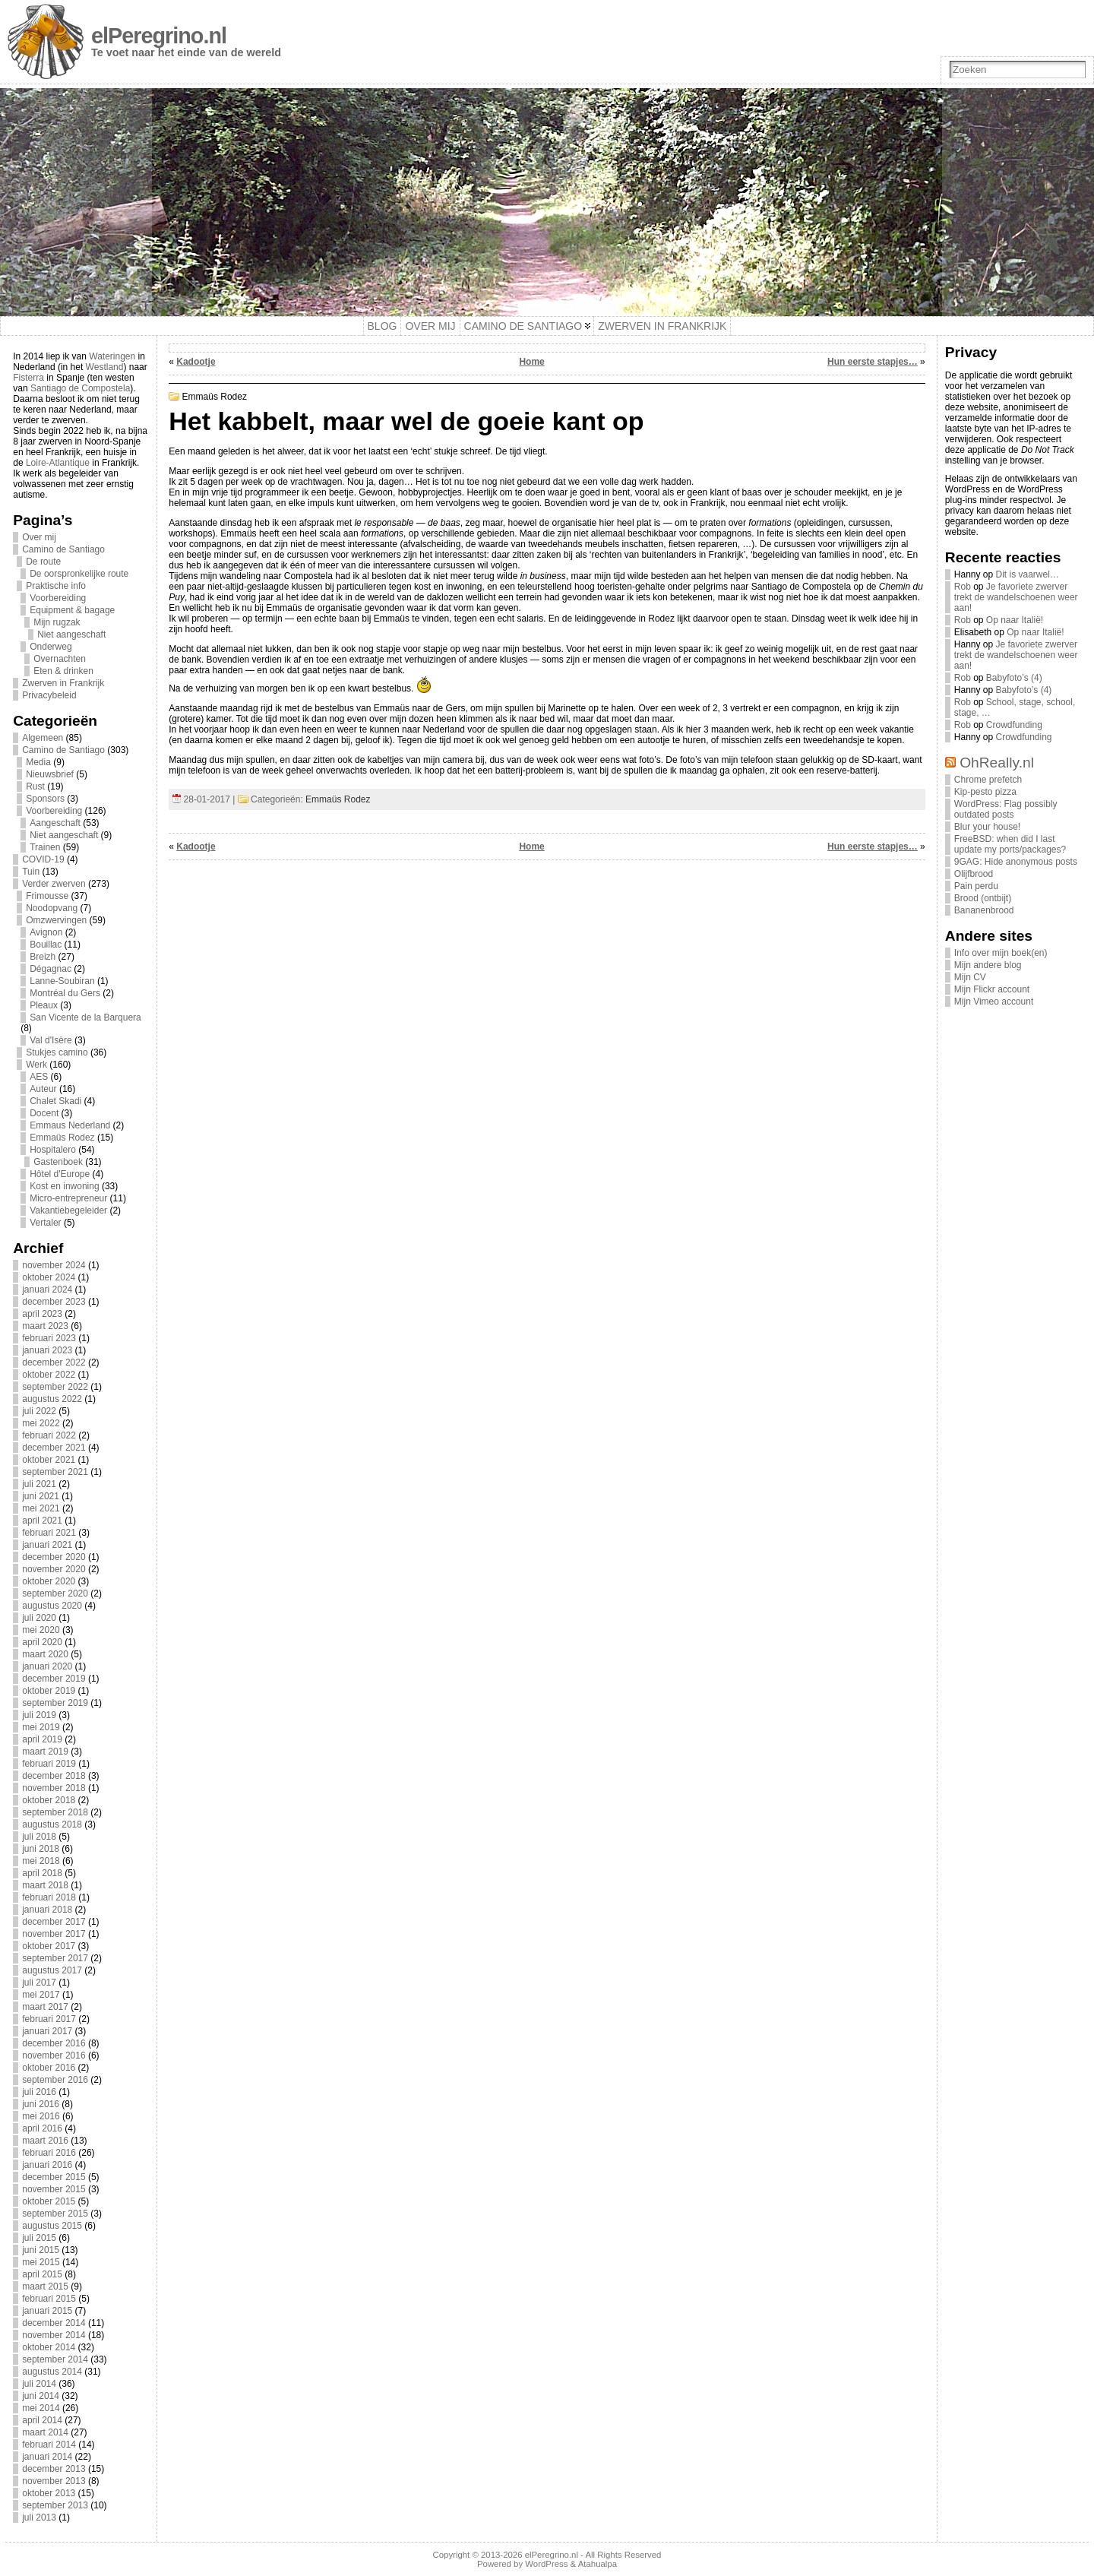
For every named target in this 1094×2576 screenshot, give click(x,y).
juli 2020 (39, 1617)
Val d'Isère (50, 1040)
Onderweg (50, 646)
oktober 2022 (48, 1374)
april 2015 (42, 2274)
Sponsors (45, 798)
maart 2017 (45, 2007)
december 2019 (53, 1678)
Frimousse (47, 896)
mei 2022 (40, 1423)
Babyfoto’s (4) (1014, 677)
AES (39, 1076)
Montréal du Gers (65, 993)
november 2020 (53, 1569)
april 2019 (42, 1739)
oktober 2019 (48, 1690)
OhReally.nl (997, 763)
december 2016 (53, 2043)
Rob (962, 586)
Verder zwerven (53, 883)
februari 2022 (49, 1435)
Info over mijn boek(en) (1001, 953)
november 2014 (53, 2335)
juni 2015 (40, 2250)
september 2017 (55, 1958)
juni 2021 (40, 1496)
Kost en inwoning (64, 1186)
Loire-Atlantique (58, 462)
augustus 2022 (52, 1399)
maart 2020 (45, 1654)
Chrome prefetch (988, 779)
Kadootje (195, 361)
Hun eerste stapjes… (872, 361)
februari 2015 (49, 2298)
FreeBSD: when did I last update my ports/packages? (1010, 844)
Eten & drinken (63, 671)
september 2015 (55, 2213)
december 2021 (53, 1447)
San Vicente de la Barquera (85, 1017)
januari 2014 (47, 2456)
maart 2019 (45, 1751)
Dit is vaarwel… (1027, 574)
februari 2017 (49, 2019)
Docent (44, 1113)
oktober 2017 (48, 1946)
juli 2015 (39, 2238)
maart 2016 (45, 2140)
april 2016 (42, 2128)
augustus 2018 (52, 1824)
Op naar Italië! (1014, 620)
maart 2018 (45, 1885)
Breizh (42, 956)
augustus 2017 (52, 1970)
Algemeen (42, 738)
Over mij (39, 537)
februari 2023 (49, 1338)
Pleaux (44, 1005)
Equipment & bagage (72, 610)
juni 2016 (40, 2104)
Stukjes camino (56, 1052)
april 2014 (42, 2420)
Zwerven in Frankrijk (63, 683)
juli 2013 (39, 2517)
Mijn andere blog (988, 965)
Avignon (46, 932)
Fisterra (28, 377)
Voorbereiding (58, 598)
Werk (36, 1064)
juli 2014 (39, 2383)
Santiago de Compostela (80, 388)
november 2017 (53, 1934)
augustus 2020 (52, 1605)
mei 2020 (40, 1630)
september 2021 (55, 1472)
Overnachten (59, 658)
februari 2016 (49, 2152)
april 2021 (42, 1520)
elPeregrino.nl (158, 36)
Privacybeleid (49, 695)
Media (38, 762)
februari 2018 (49, 1897)
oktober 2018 (48, 1800)
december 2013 (53, 2469)
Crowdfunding (1014, 725)
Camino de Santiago (63, 549)
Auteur (43, 1089)
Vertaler (45, 1222)
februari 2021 (49, 1532)
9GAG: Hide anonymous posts (1015, 861)
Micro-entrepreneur (68, 1198)
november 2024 (53, 1265)
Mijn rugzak (56, 622)
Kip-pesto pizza (985, 791)
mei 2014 (40, 2408)
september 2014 (55, 2359)
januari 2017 (47, 2031)
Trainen (45, 847)
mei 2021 (40, 1508)
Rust (35, 786)
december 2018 (53, 1776)
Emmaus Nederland (70, 1125)
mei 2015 (40, 2262)
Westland (105, 367)
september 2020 (55, 1593)
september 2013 (55, 2505)
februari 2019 (49, 1763)
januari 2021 (47, 1545)
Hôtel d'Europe (60, 1174)
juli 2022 (39, 1411)
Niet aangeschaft (71, 634)
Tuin (31, 871)
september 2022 (55, 1386)
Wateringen (112, 356)
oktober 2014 (48, 2347)
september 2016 (55, 2079)
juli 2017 (39, 1982)
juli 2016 (39, 2092)
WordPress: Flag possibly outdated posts (1006, 809)
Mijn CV (970, 977)
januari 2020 (47, 1666)
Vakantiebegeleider (68, 1210)
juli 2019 (39, 1715)
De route (43, 561)
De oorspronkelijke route (79, 573)
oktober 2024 (48, 1277)
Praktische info (56, 586)
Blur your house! (987, 826)
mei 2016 (40, 2116)
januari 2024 (47, 1289)
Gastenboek (58, 1162)
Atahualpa (597, 2563)
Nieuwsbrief (50, 774)
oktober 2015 (48, 2201)
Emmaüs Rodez (62, 1137)
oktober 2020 (48, 1581)
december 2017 (53, 1921)
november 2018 (53, 1788)
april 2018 (42, 1873)
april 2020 (42, 1642)
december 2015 (53, 2177)
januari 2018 (47, 1909)
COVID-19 (43, 859)
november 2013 (53, 2481)
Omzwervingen (56, 920)
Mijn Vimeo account (994, 1001)
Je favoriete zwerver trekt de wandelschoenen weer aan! (1016, 597)
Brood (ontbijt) (982, 898)
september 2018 (55, 1812)
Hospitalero (53, 1149)
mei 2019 (40, 1727)
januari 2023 (47, 1350)
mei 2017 (40, 1994)
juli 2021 (39, 1484)
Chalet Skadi (55, 1101)
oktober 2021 (48, 1459)
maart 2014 (45, 2432)
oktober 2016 (48, 2067)
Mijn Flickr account (991, 989)
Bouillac (46, 944)
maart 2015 (45, 2286)
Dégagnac (50, 969)
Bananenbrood (984, 910)
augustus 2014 (52, 2371)
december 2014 (53, 2323)
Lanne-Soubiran (62, 981)
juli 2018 (39, 1836)
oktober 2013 (48, 2493)
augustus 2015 (52, 2225)
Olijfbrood (973, 874)
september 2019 (55, 1703)
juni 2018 (40, 1848)
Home (531, 361)
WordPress (546, 2563)
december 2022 (53, 1362)
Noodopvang (51, 908)
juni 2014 (40, 2396)
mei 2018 (40, 1861)
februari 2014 (49, 2444)
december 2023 (53, 1301)
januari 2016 (47, 2165)
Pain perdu (976, 886)
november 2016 (53, 2055)
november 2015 (53, 2189)
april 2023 (42, 1314)
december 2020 (53, 1557)
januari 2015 (47, 2310)
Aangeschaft (55, 823)
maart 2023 (45, 1326)
